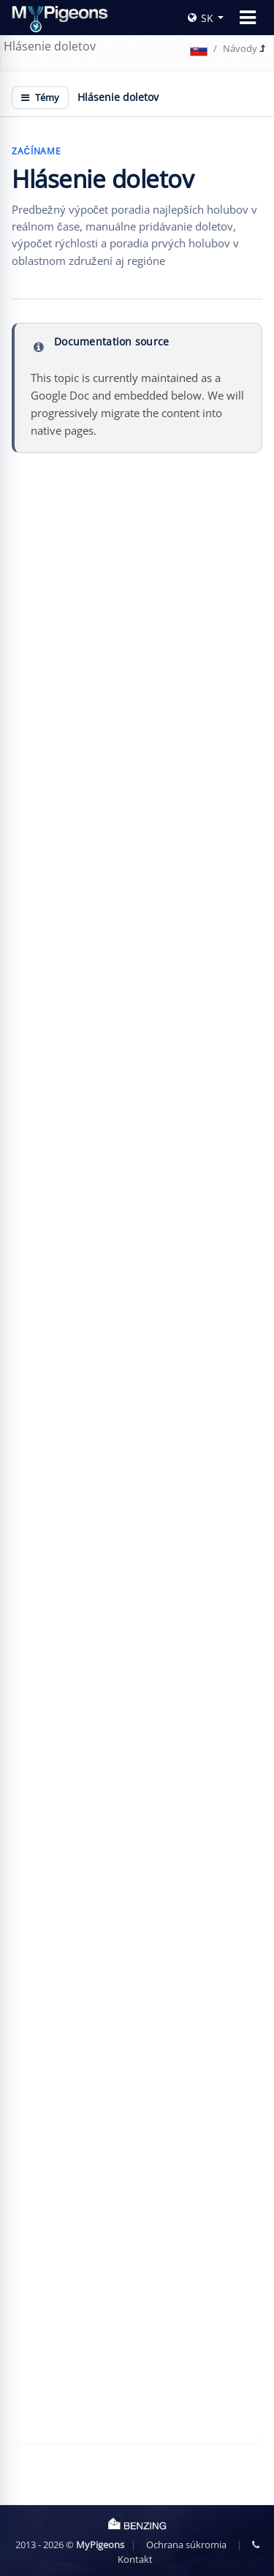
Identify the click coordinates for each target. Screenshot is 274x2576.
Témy (40, 97)
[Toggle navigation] (247, 17)
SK (200, 18)
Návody (240, 48)
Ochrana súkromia (186, 2544)
